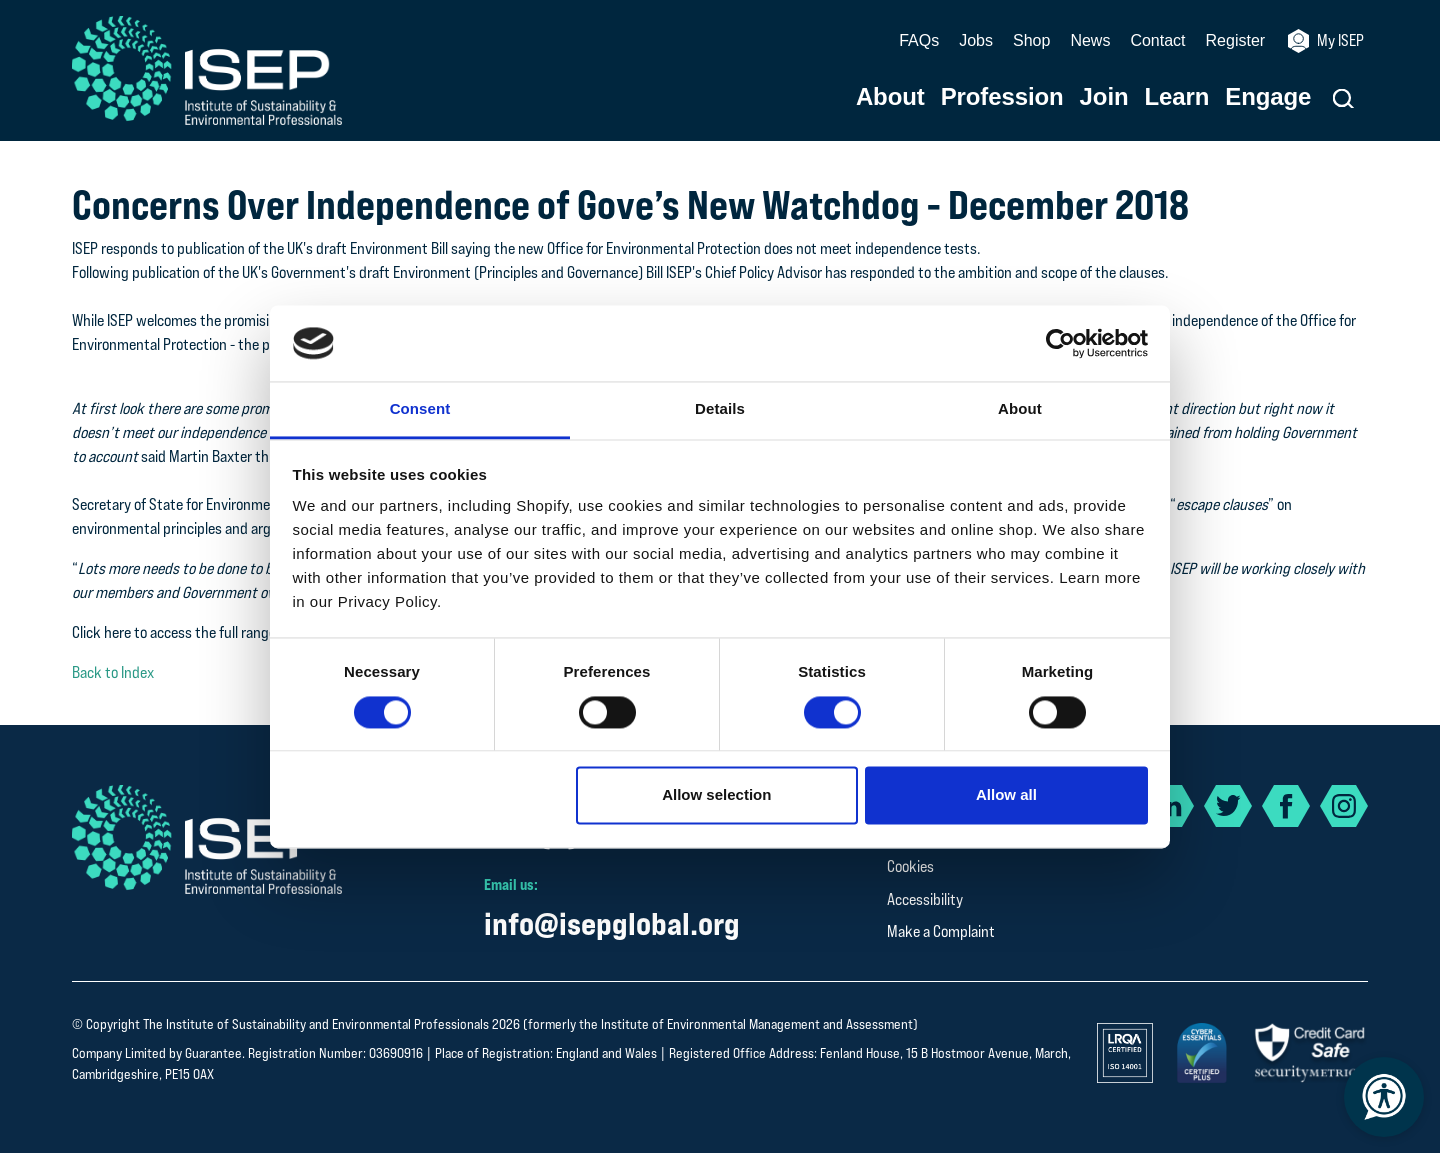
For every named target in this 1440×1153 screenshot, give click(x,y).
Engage (1268, 97)
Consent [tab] (420, 409)
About (890, 97)
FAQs (919, 40)
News (1090, 40)
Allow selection (716, 795)
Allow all (1006, 795)
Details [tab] (720, 409)
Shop (1031, 40)
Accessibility (925, 899)
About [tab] (1020, 409)
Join (1104, 97)
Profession (1002, 97)
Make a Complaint (941, 931)
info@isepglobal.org (612, 923)
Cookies (910, 866)
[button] (1343, 98)
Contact (1157, 40)
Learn (1177, 97)
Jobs (976, 40)
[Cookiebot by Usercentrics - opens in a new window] (1060, 343)
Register (1236, 40)
